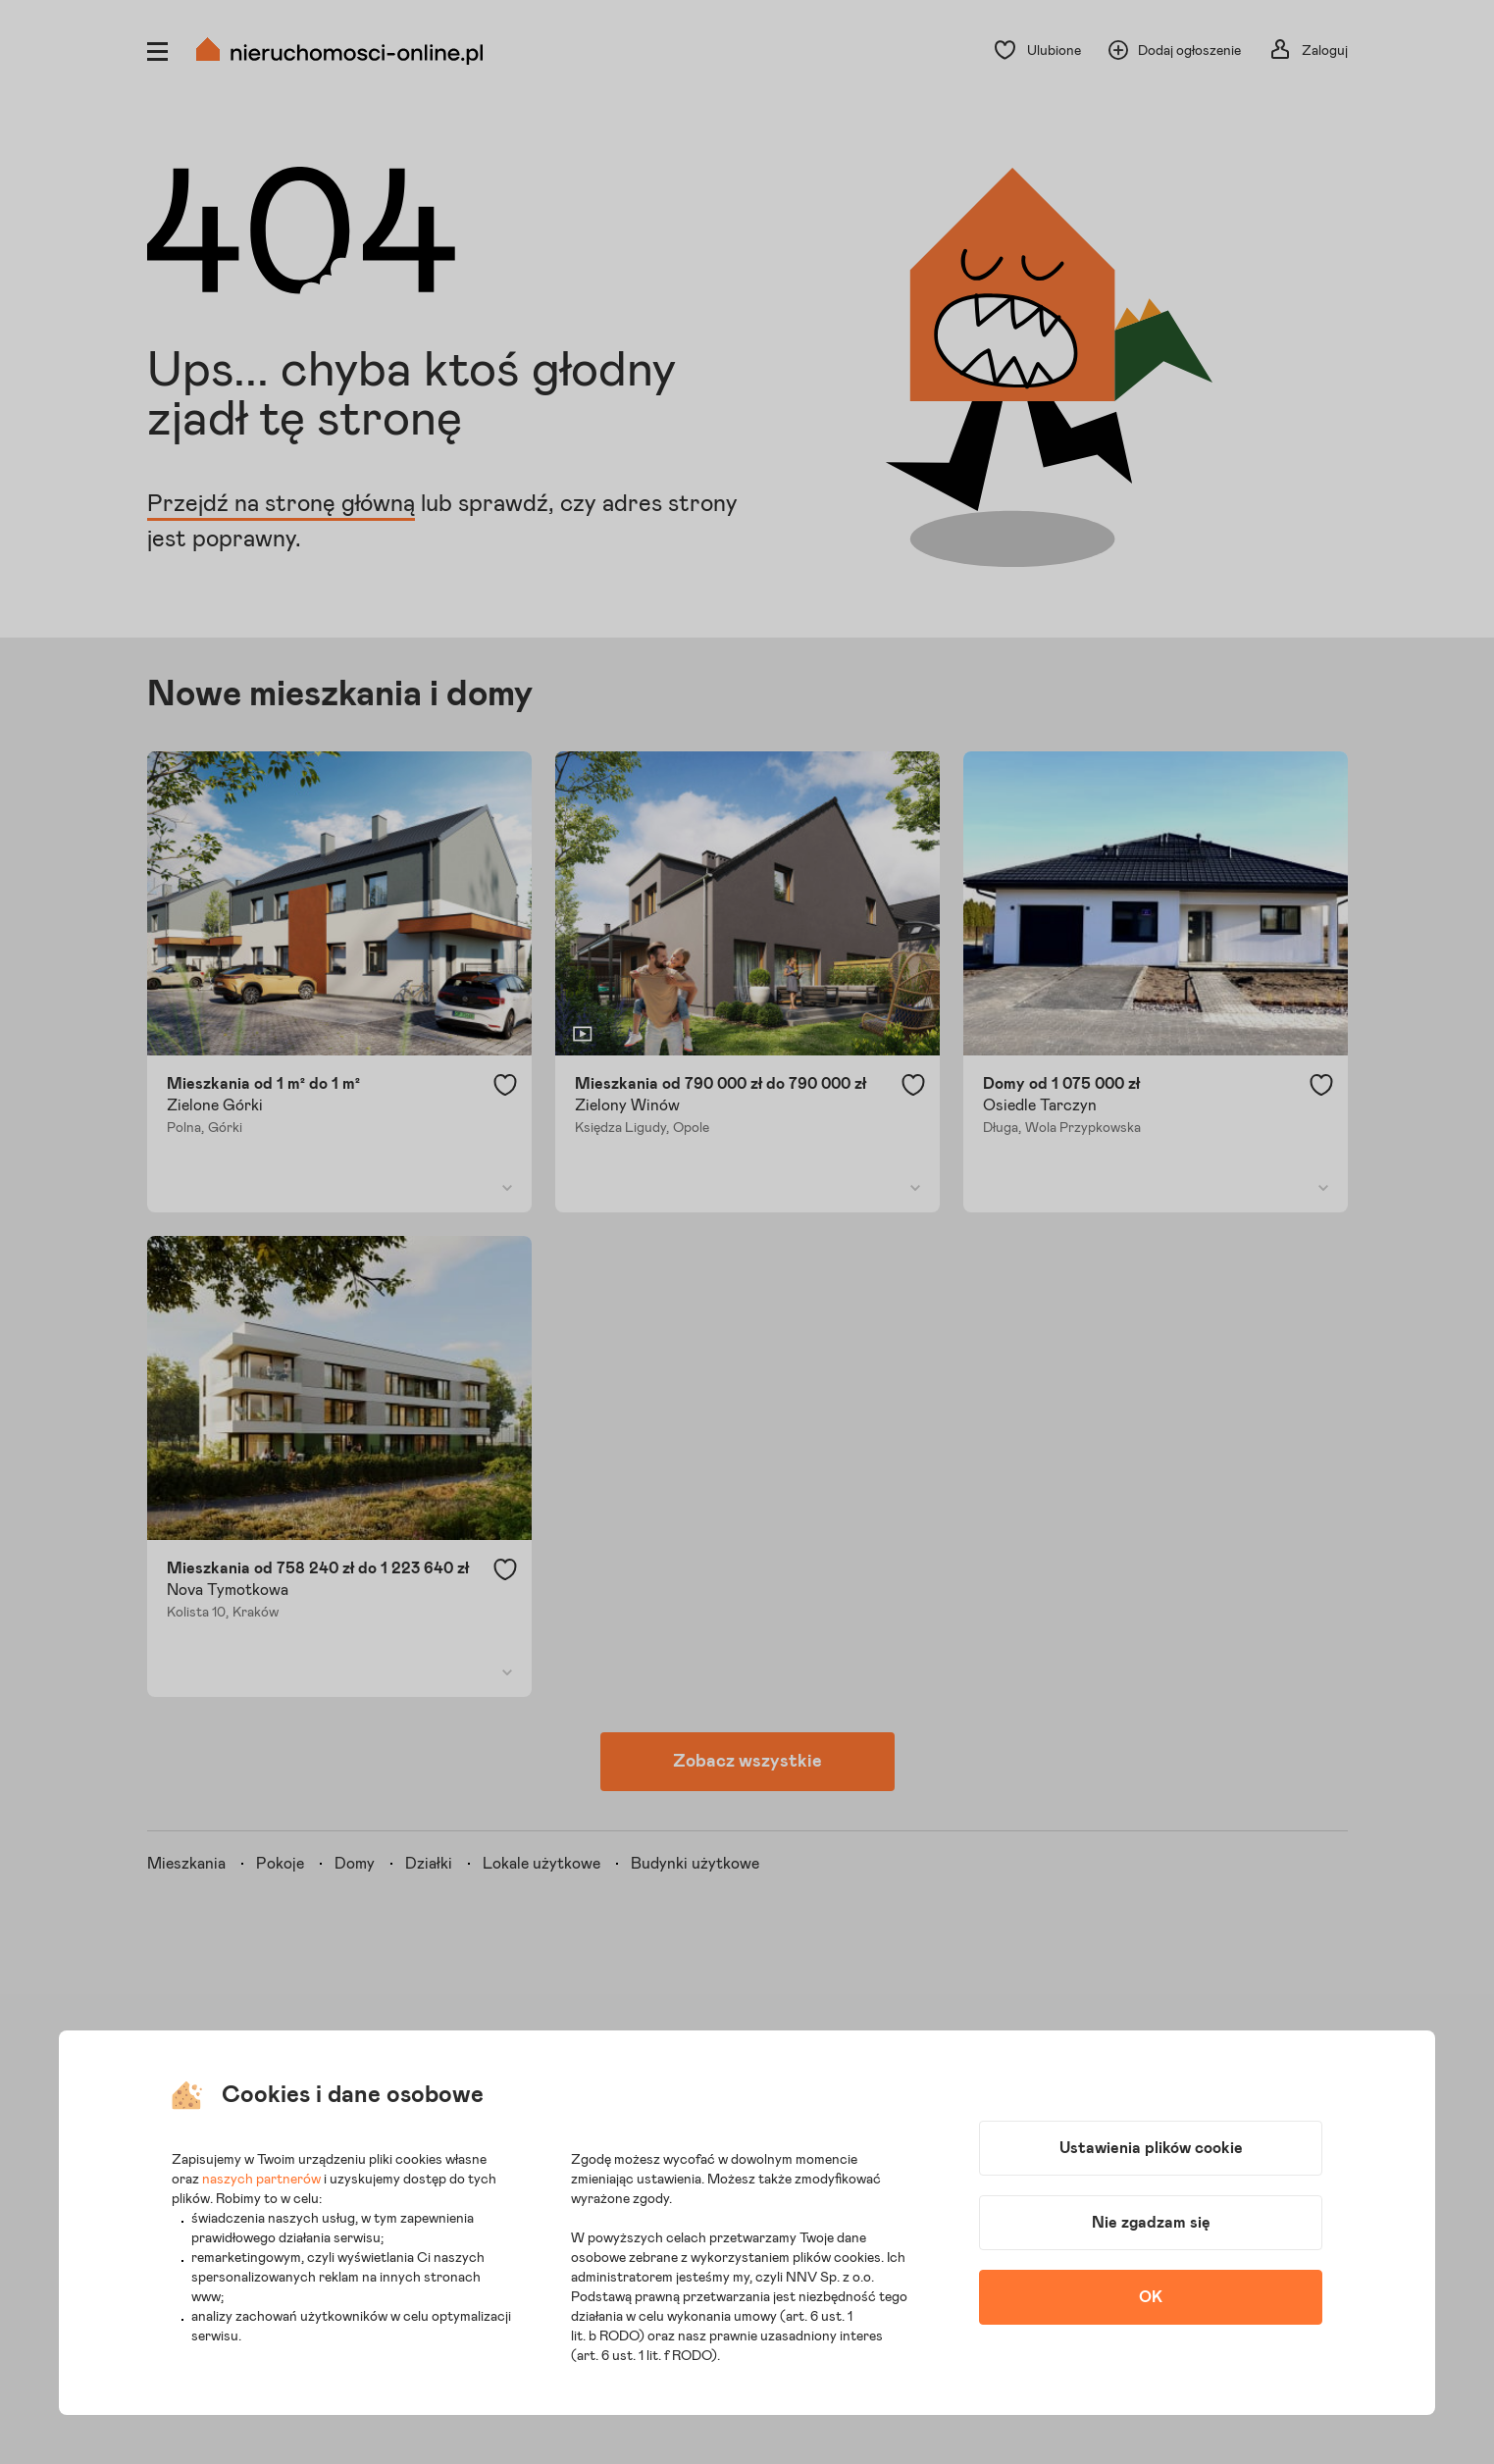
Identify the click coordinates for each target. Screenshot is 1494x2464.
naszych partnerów (261, 2179)
